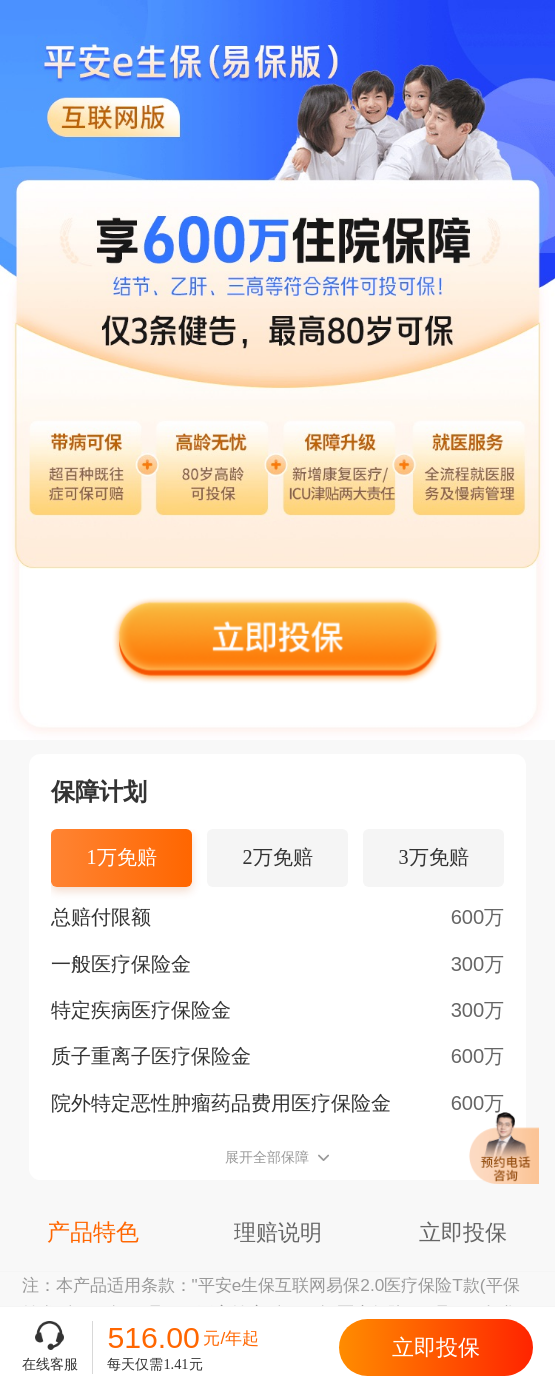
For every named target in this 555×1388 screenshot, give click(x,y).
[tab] (122, 858)
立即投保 (436, 1347)
